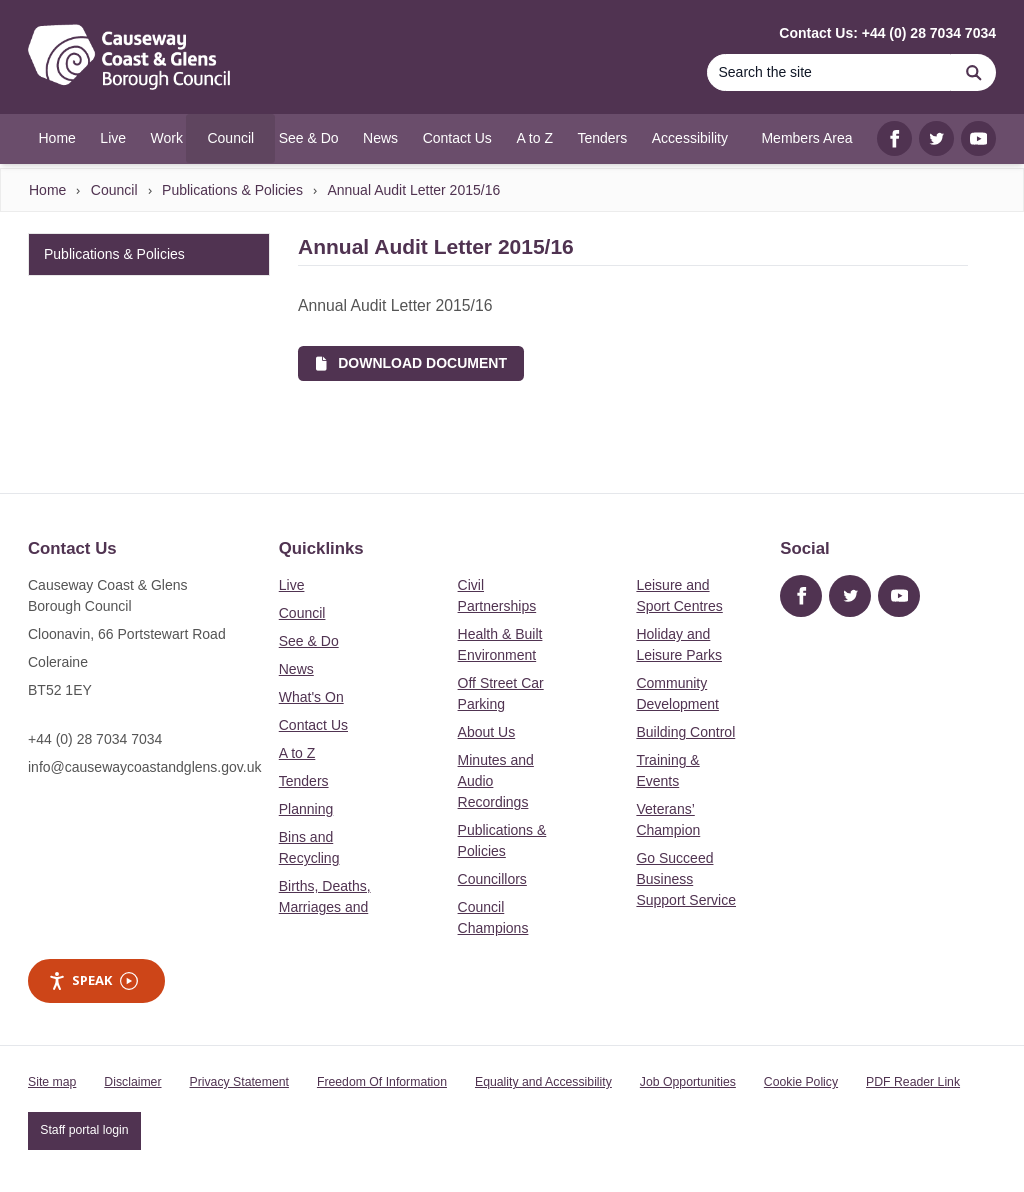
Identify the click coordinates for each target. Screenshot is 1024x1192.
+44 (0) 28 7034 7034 (95, 739)
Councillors (492, 879)
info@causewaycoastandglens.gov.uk (144, 767)
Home (47, 190)
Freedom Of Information (382, 1082)
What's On (311, 697)
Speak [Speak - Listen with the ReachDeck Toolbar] (93, 980)
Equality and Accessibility (543, 1082)
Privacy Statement (239, 1082)
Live (292, 585)
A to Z (297, 753)
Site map (52, 1082)
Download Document (411, 363)
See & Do (309, 641)
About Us (487, 732)
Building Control (685, 732)
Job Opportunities (688, 1082)
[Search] (829, 72)
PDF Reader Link (913, 1082)
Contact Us (313, 725)
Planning (306, 809)
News (296, 669)
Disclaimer (132, 1082)
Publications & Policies (232, 190)
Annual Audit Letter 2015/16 (413, 190)
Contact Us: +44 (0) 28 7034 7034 (887, 33)
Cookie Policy (801, 1082)
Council (114, 190)
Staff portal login (84, 1130)
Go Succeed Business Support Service (686, 879)
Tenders (304, 781)
